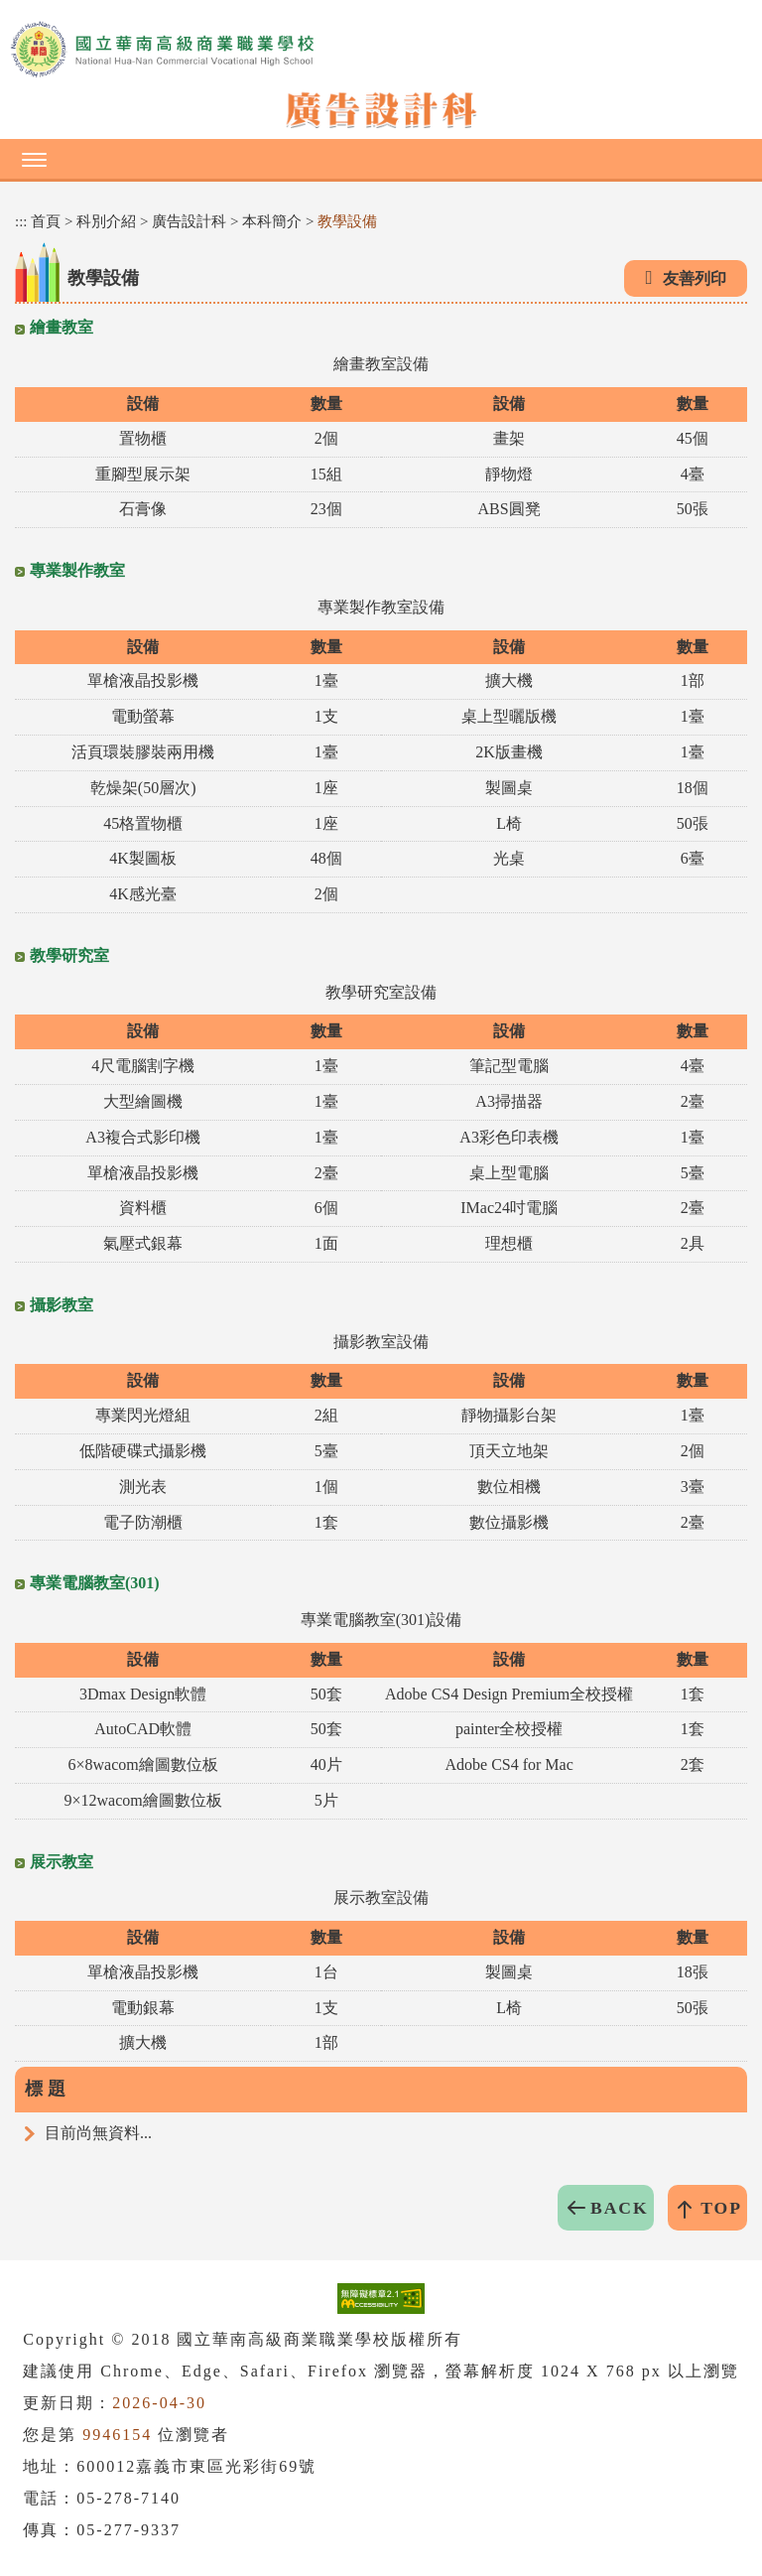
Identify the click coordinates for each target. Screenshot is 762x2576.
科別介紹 (106, 221)
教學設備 (347, 221)
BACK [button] (619, 2208)
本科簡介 (272, 221)
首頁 (46, 221)
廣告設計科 (189, 221)
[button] (381, 159)
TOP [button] (721, 2208)
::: (21, 221)
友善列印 (694, 278)
